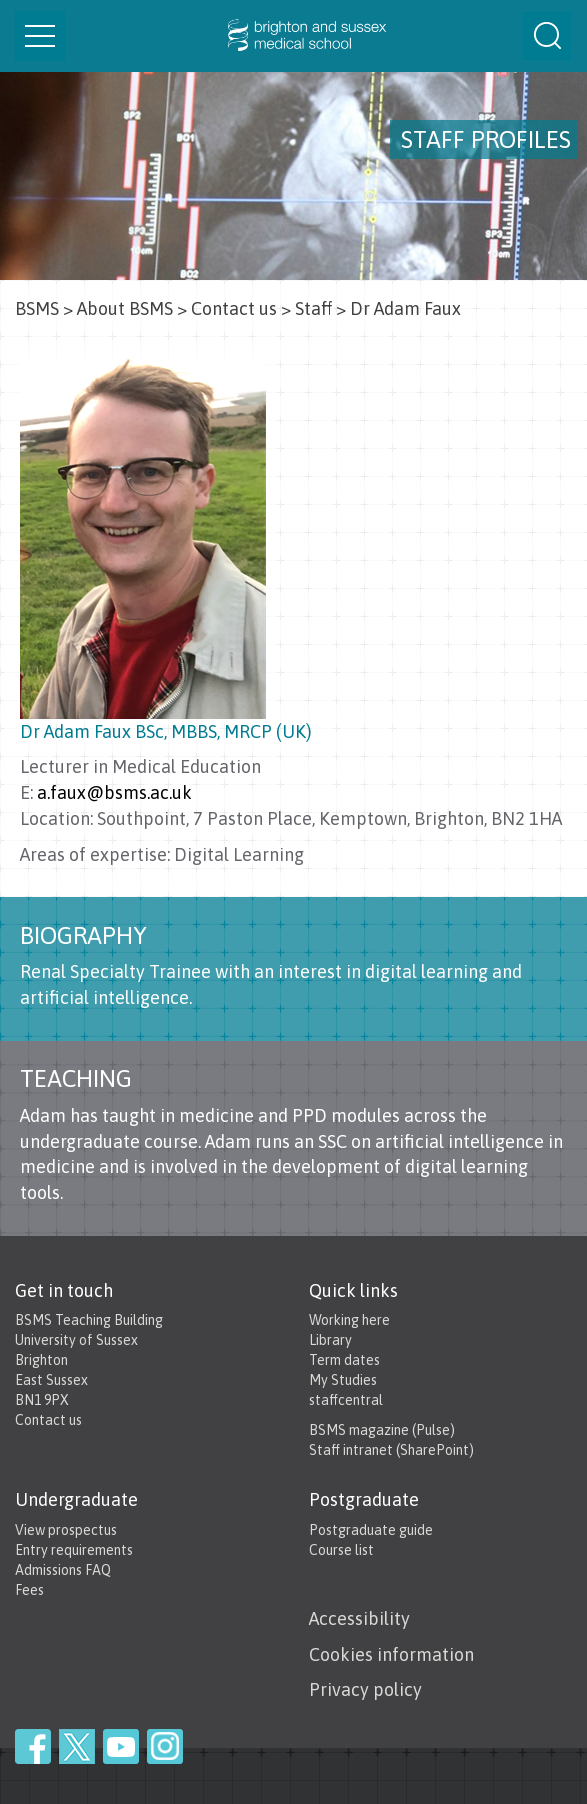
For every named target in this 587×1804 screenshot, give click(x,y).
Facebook (33, 1746)
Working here (349, 1320)
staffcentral (346, 1400)
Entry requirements (74, 1550)
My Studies (343, 1380)
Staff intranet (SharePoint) (391, 1450)
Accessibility (359, 1618)
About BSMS (125, 308)
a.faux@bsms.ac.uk (114, 792)
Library (330, 1340)
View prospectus (66, 1530)
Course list (341, 1550)
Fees (29, 1590)
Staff (313, 308)
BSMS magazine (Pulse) (382, 1430)
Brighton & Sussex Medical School (293, 36)
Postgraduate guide (371, 1530)
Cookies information (391, 1654)
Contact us (234, 308)
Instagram (165, 1746)
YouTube (121, 1746)
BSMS (37, 308)
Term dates (344, 1360)
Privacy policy (365, 1689)
